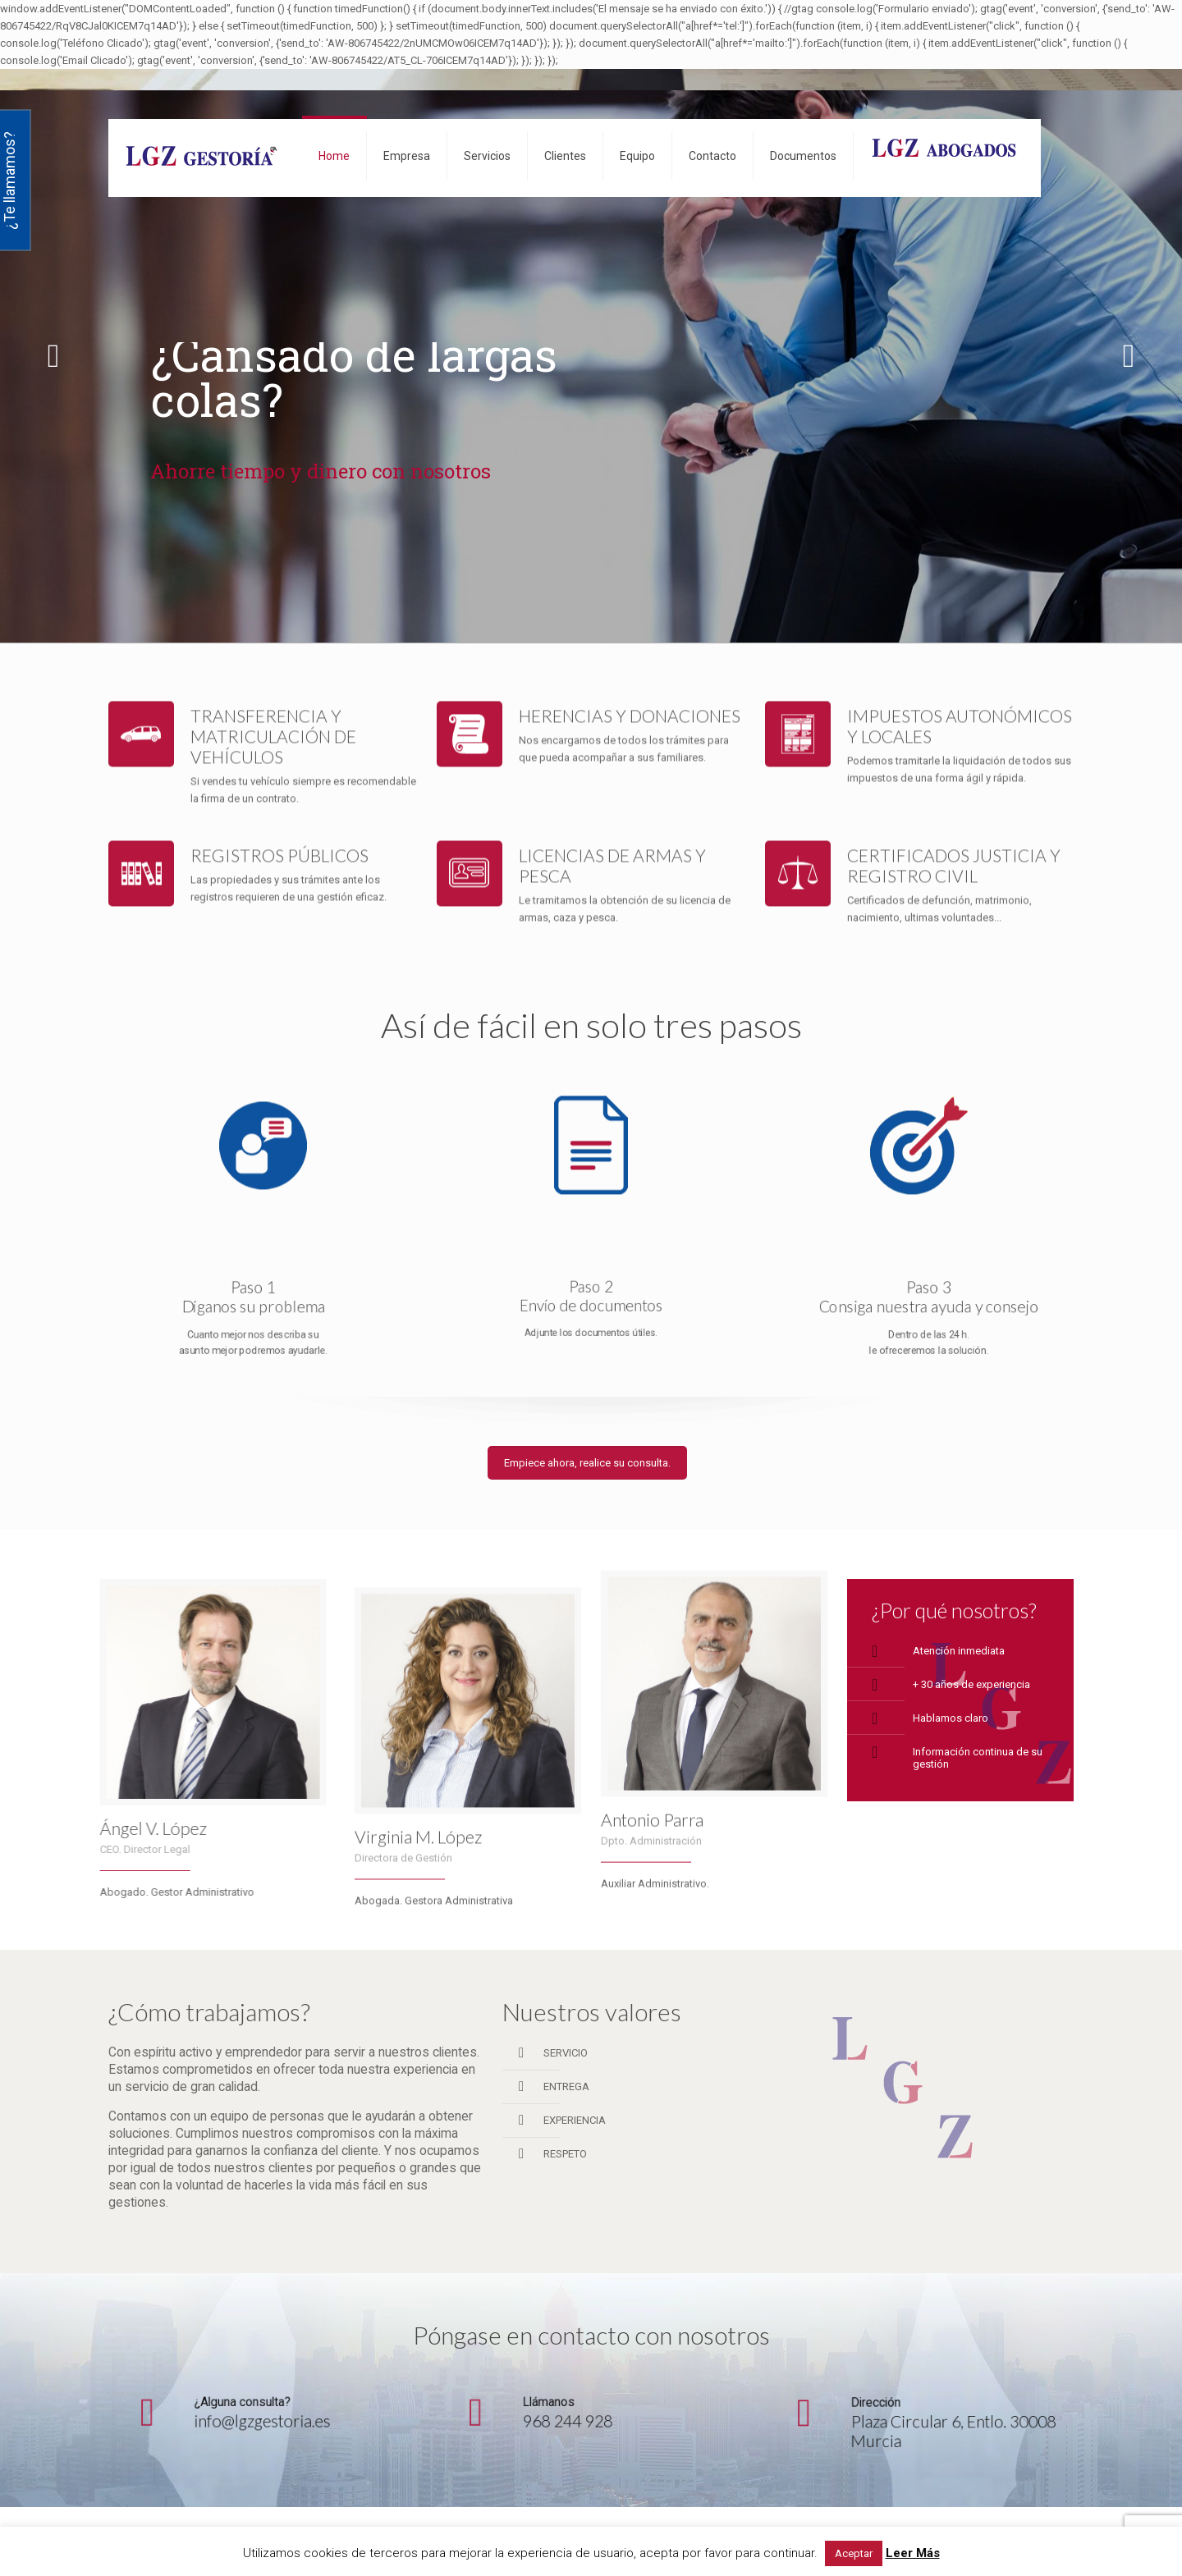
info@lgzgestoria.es (263, 2409)
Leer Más (913, 2553)
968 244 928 (586, 2409)
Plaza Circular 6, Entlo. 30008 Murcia (927, 2419)
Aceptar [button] (854, 2553)
